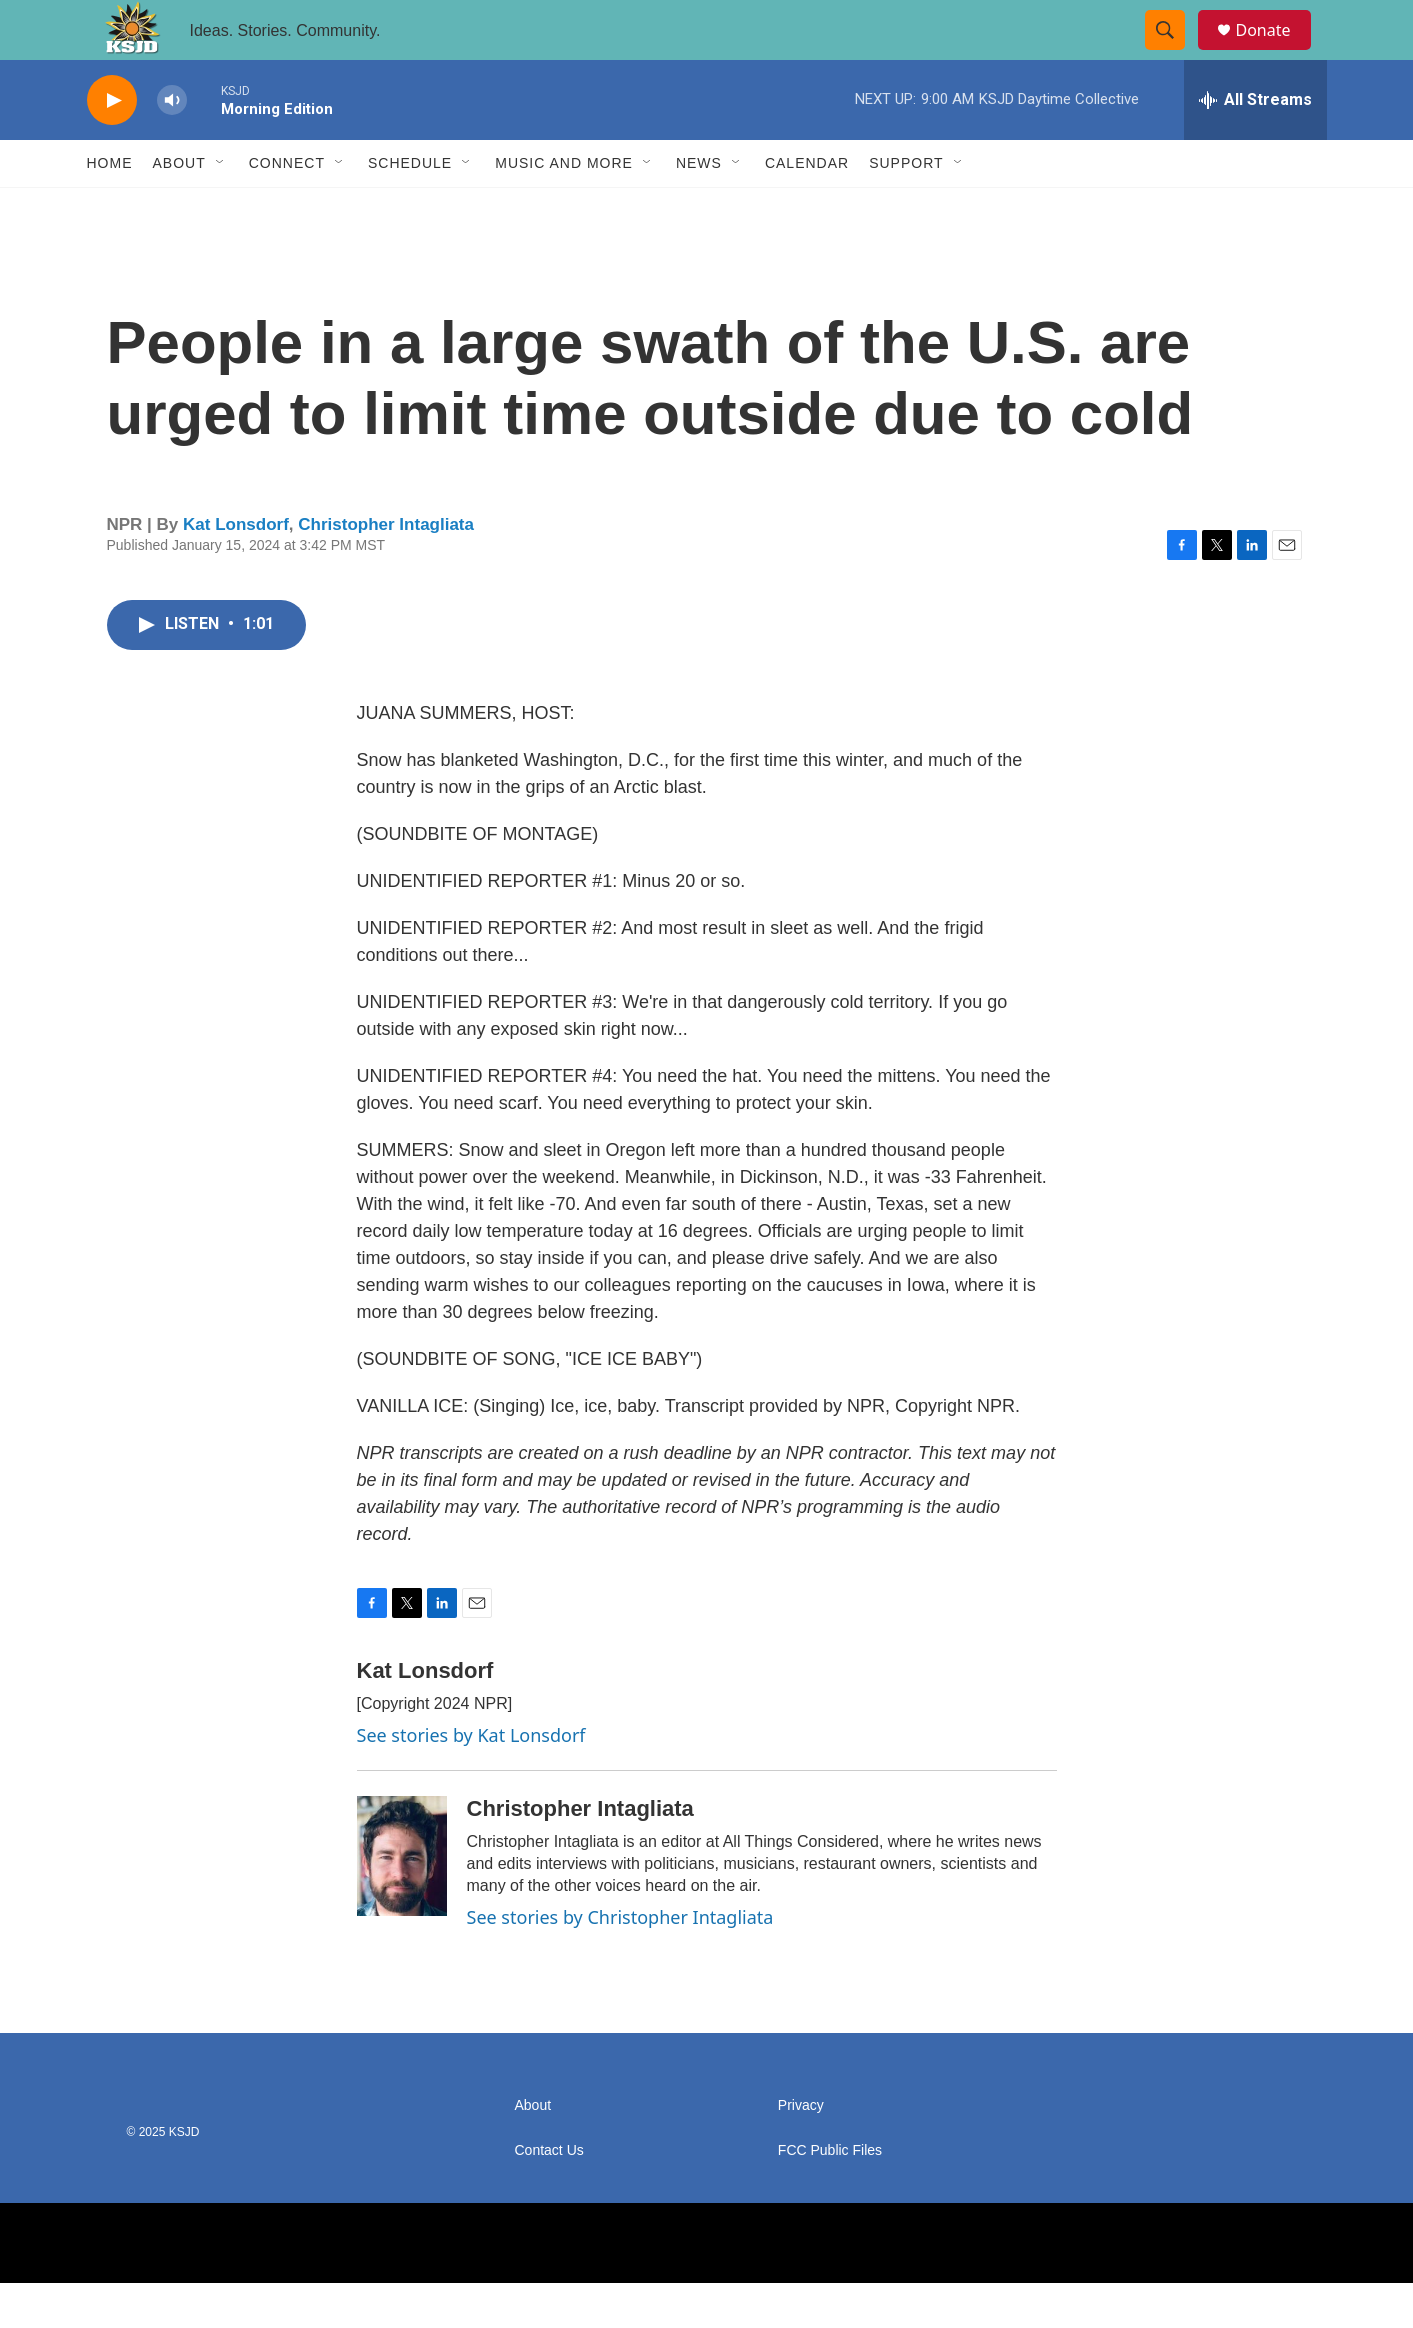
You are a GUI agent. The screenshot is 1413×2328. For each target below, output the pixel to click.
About (179, 208)
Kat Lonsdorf (236, 569)
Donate (1276, 52)
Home (110, 208)
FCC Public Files (830, 2195)
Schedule (410, 208)
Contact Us (549, 2195)
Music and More (564, 208)
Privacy (801, 2150)
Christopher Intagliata (386, 569)
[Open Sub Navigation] (221, 208)
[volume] (172, 145)
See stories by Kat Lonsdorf (471, 1780)
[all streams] (1255, 145)
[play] (112, 145)
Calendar (807, 208)
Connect (287, 208)
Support (906, 208)
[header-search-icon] (1175, 53)
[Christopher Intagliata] (402, 1901)
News (699, 208)
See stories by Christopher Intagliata (620, 1962)
